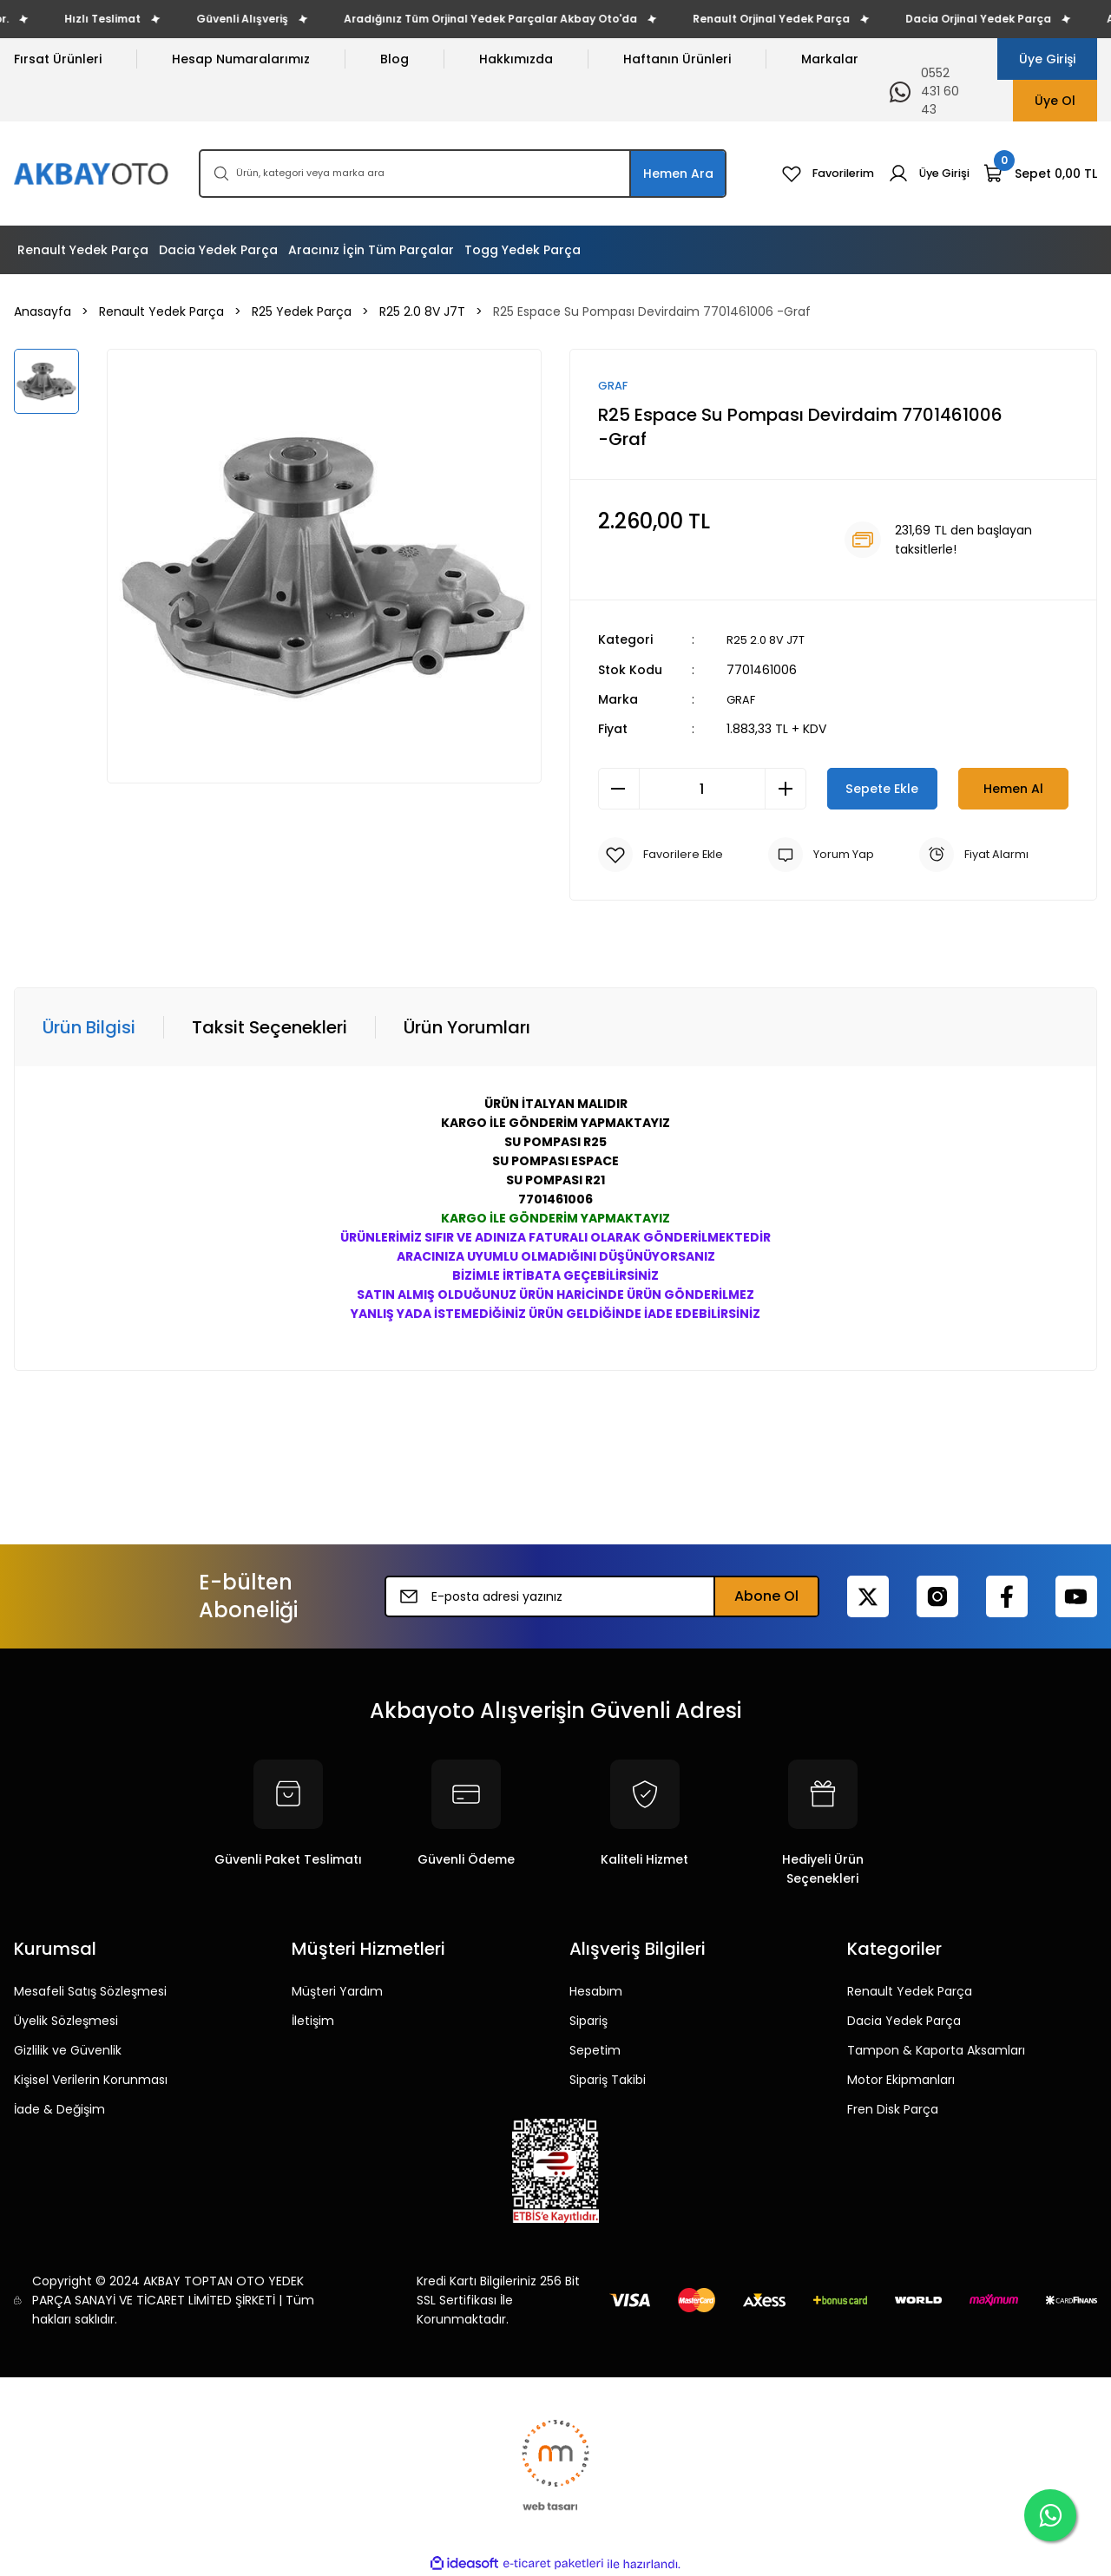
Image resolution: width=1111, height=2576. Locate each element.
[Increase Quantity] (785, 789)
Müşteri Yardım (337, 1991)
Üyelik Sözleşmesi (66, 2020)
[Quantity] (702, 789)
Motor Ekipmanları (901, 2079)
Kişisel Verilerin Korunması (91, 2079)
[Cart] (1040, 173)
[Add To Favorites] (662, 854)
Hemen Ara (678, 173)
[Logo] (92, 173)
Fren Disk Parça (892, 2109)
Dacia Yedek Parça (904, 2020)
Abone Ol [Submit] (766, 1596)
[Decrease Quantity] (619, 789)
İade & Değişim (59, 2109)
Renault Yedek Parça (909, 1991)
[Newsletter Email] (602, 1596)
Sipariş (588, 2020)
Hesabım (595, 1991)
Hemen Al (1013, 788)
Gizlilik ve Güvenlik (68, 2050)
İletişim (313, 2020)
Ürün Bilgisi (89, 1027)
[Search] (462, 173)
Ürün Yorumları (467, 1027)
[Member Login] (926, 173)
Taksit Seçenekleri (269, 1027)
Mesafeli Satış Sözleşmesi (90, 1991)
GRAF (741, 699)
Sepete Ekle (882, 788)
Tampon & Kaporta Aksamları (936, 2050)
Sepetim (595, 2050)
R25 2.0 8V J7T (769, 640)
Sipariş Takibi (607, 2079)
